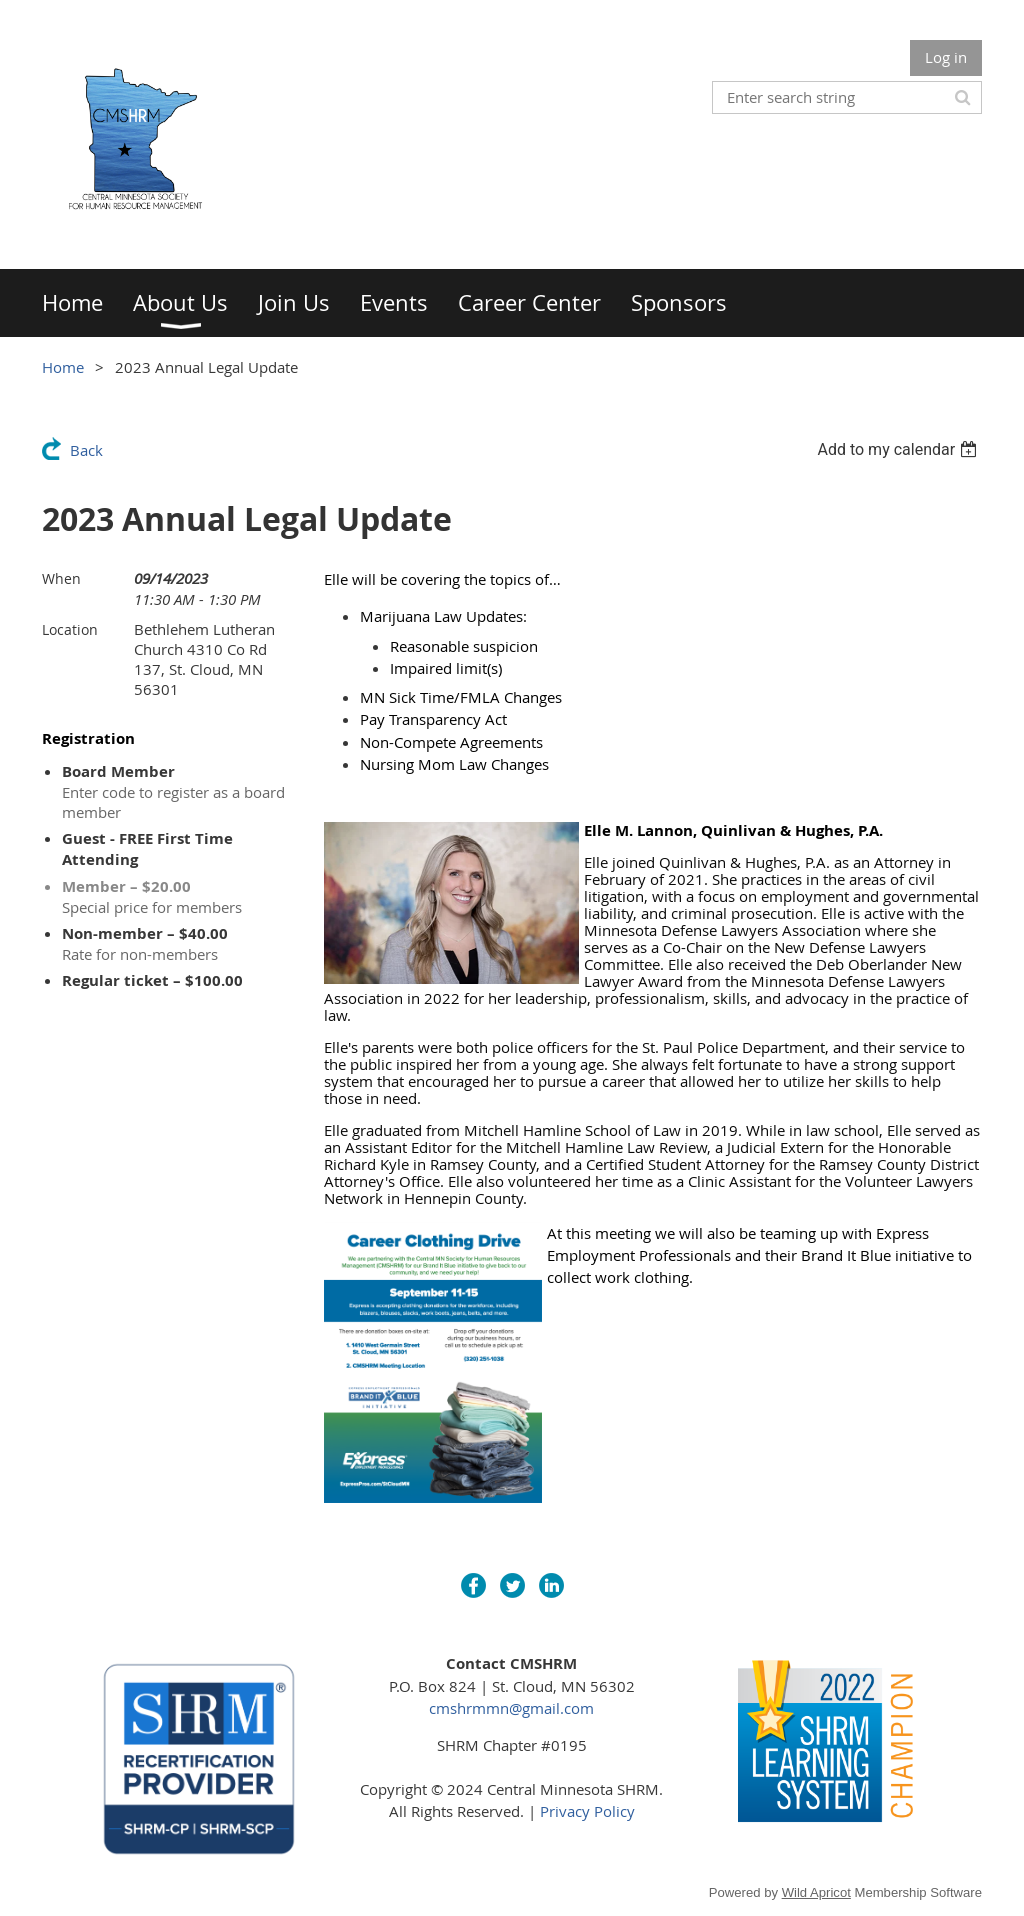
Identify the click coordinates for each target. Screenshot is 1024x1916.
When (61, 578)
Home (63, 367)
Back (86, 450)
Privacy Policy (587, 1811)
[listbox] (899, 449)
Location (70, 629)
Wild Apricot (816, 1892)
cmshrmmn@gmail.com (511, 1708)
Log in (946, 57)
